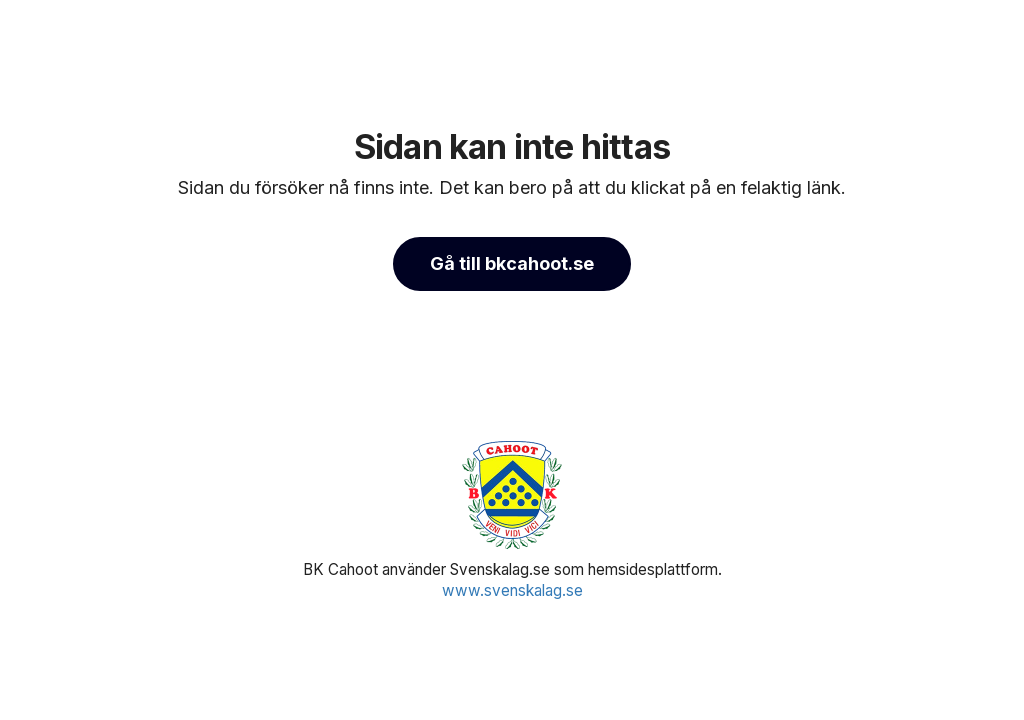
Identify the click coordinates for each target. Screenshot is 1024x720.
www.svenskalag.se (512, 590)
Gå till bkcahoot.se (512, 263)
